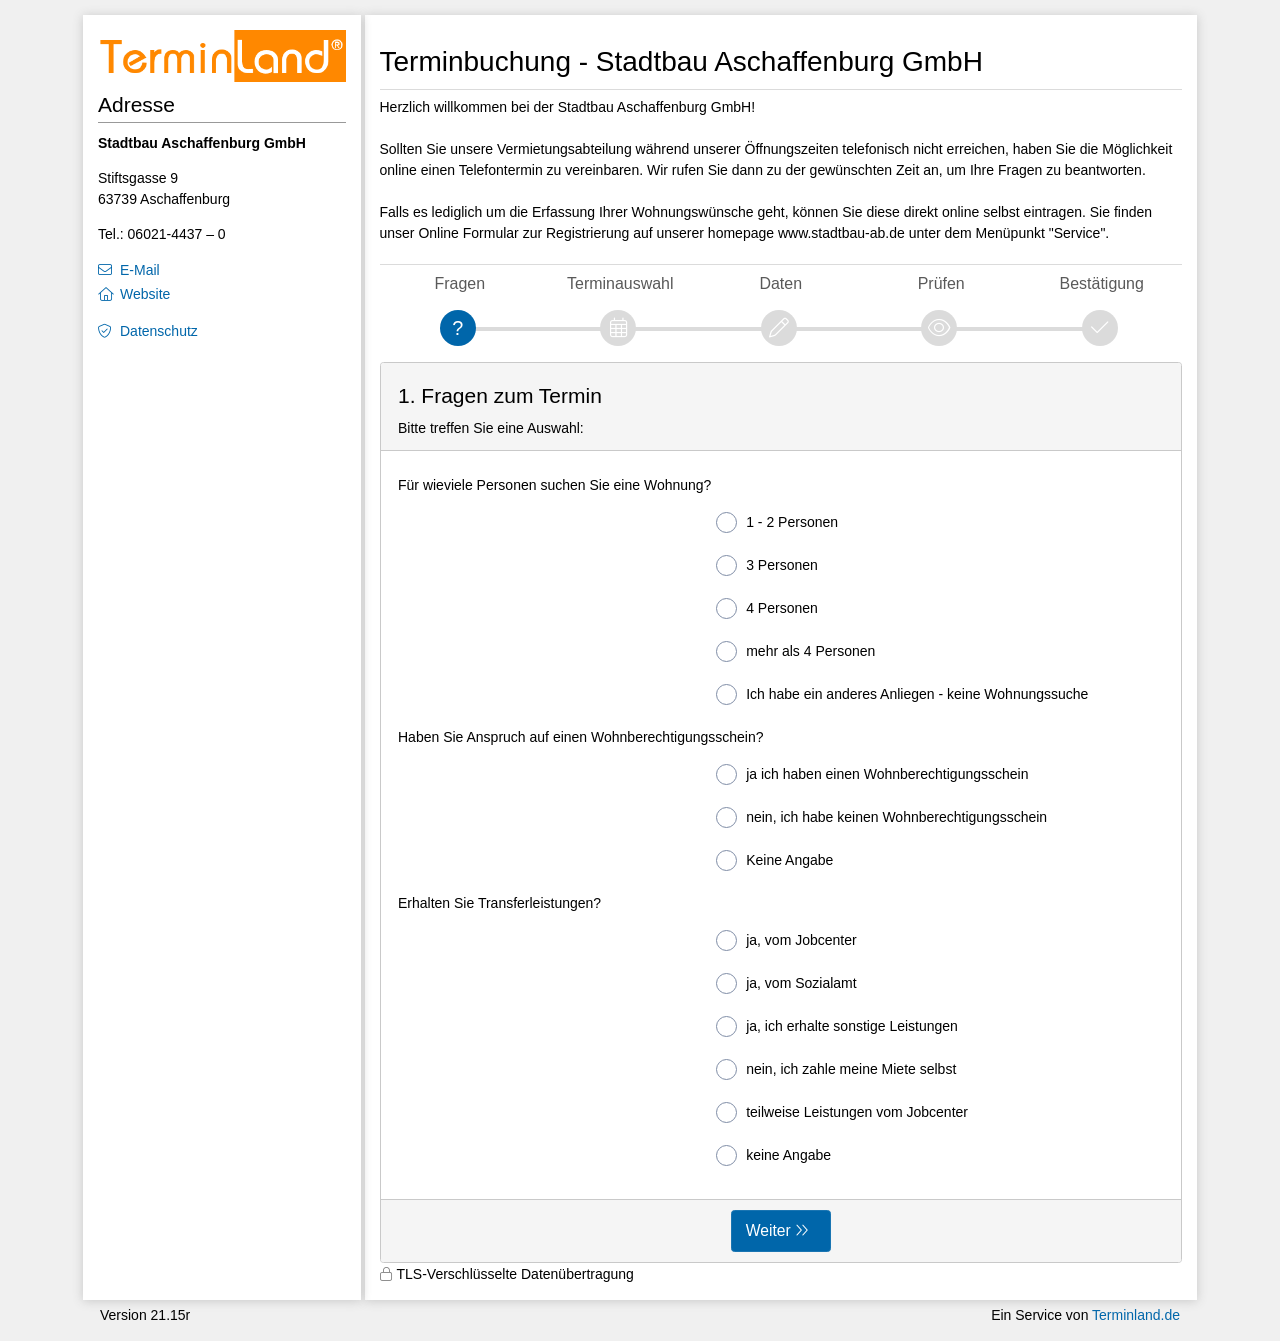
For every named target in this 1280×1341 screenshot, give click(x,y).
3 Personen (767, 565)
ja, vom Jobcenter (786, 940)
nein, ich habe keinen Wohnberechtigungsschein (881, 817)
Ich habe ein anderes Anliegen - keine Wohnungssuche (902, 694)
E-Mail (140, 270)
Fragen (459, 283)
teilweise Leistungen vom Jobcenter (842, 1112)
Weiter (768, 1230)
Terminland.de (1136, 1315)
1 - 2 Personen (777, 522)
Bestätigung (1102, 283)
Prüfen (941, 283)
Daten (780, 283)
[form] (781, 813)
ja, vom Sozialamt (786, 983)
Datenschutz (159, 331)
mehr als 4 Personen (795, 651)
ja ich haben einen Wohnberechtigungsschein (872, 774)
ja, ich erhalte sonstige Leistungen (837, 1026)
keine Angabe (773, 1155)
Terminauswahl (620, 283)
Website (145, 294)
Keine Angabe (774, 860)
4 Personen (767, 608)
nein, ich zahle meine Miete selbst (836, 1069)
